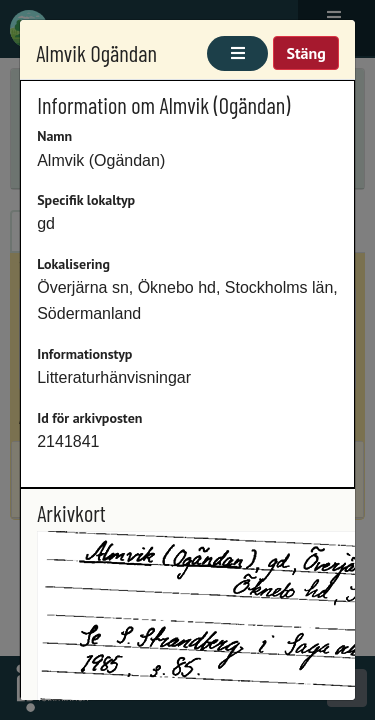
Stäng (305, 53)
